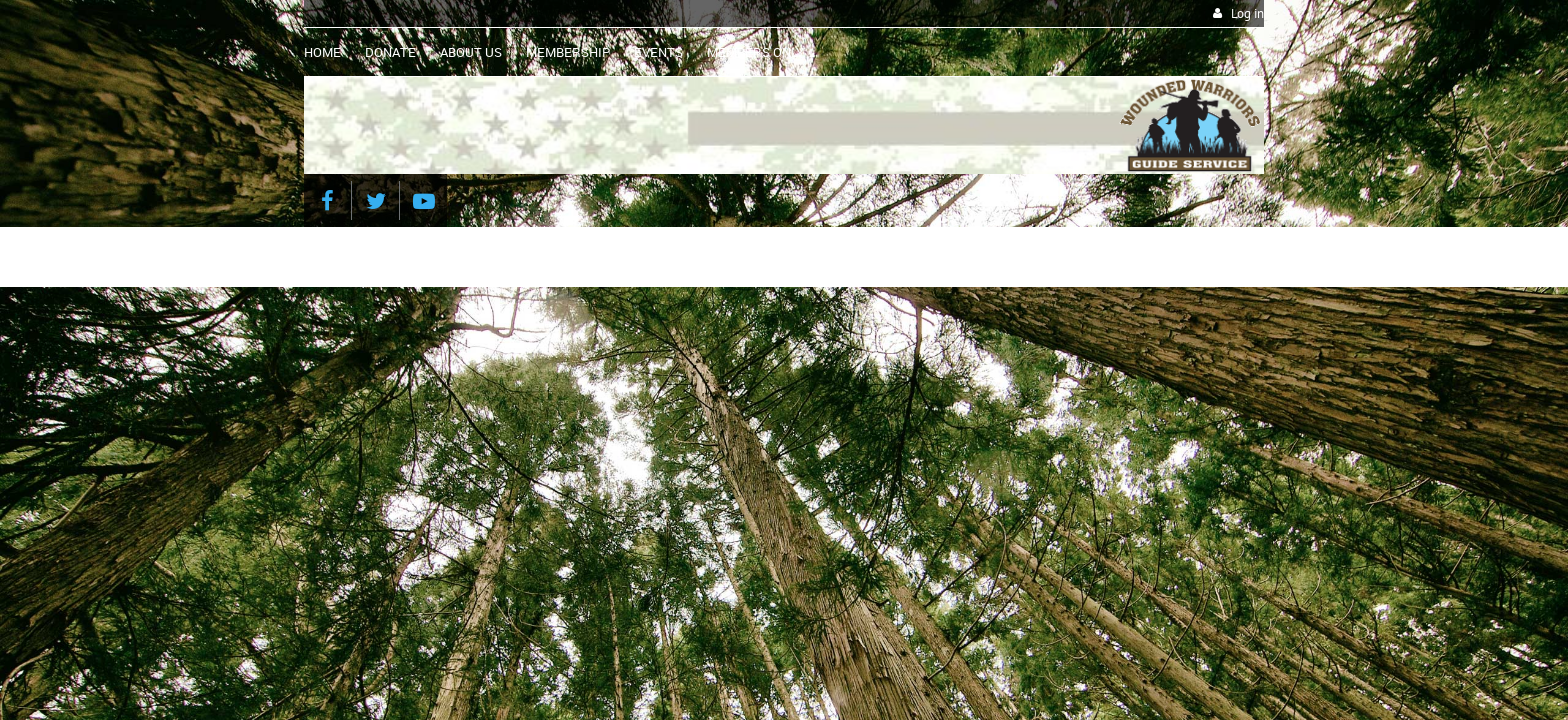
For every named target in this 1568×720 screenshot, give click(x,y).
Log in (1247, 13)
